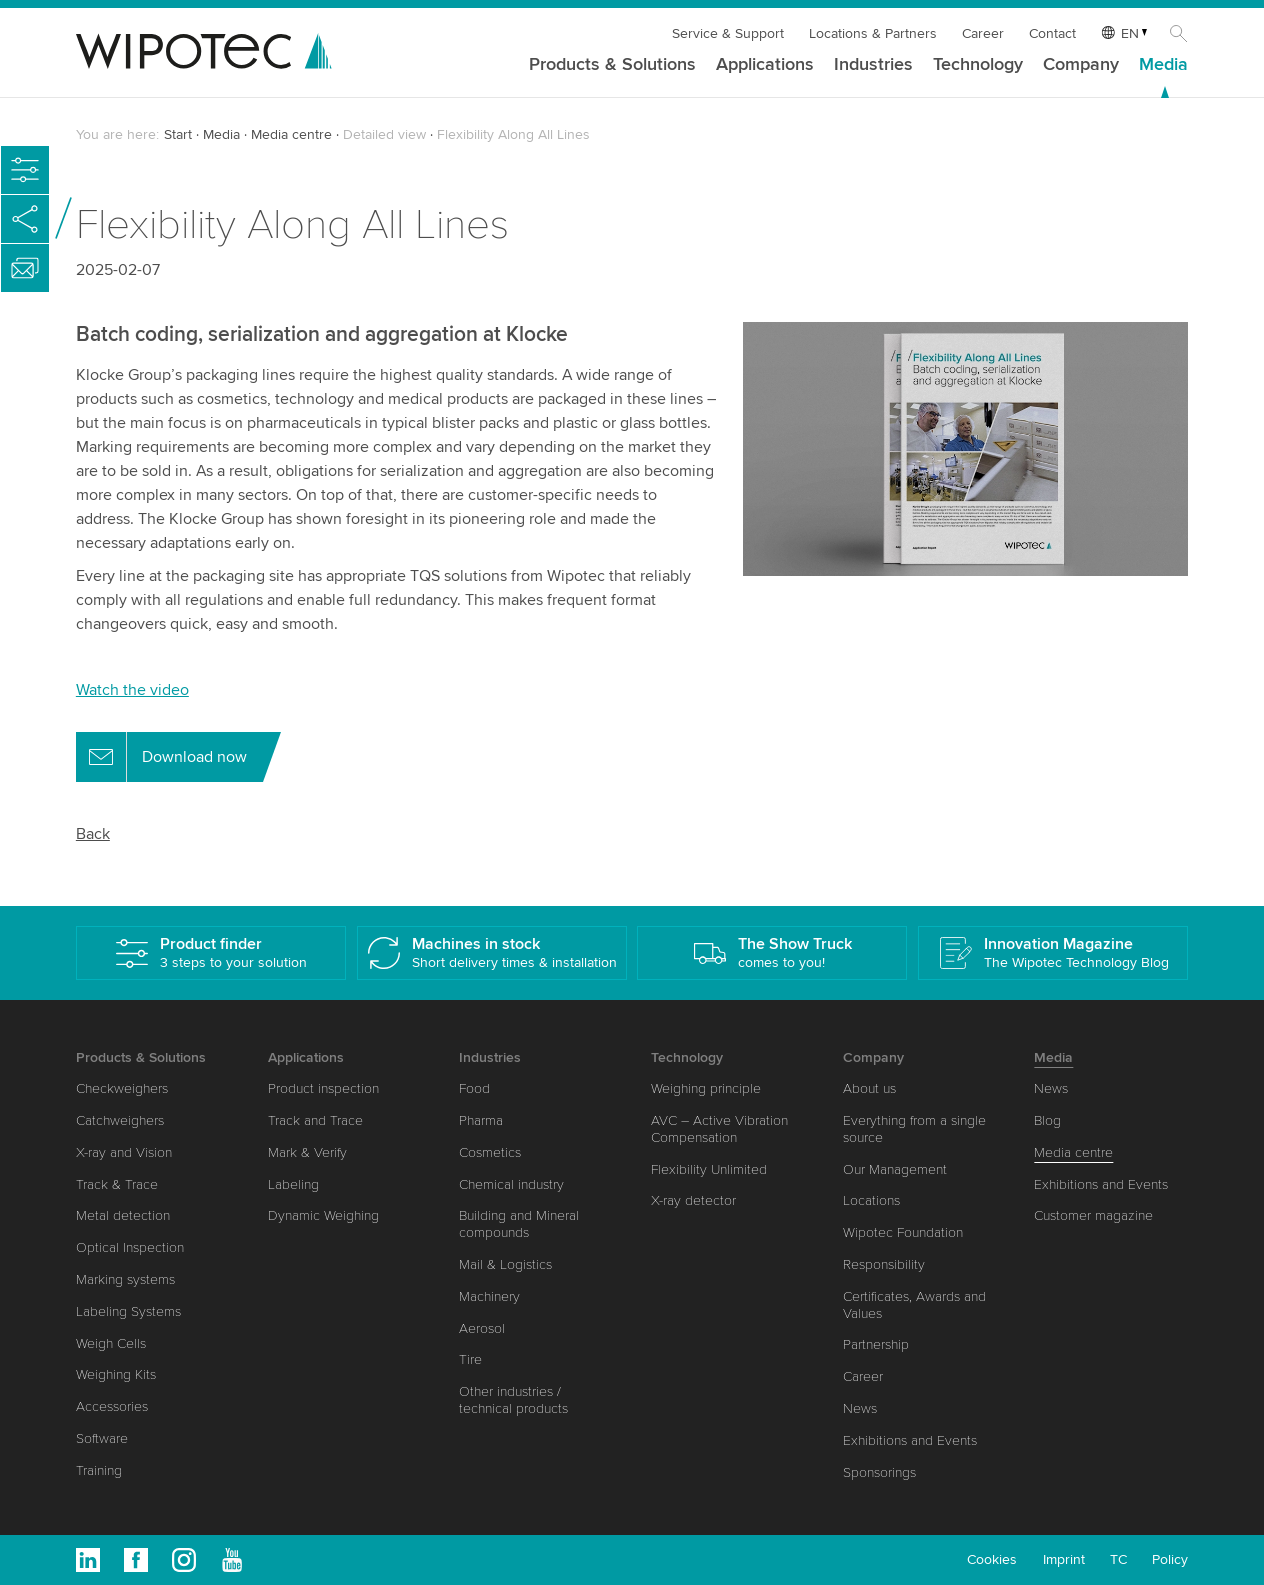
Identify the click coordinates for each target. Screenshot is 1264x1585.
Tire (470, 1359)
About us (869, 1088)
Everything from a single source (914, 1129)
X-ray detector (693, 1200)
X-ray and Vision (124, 1152)
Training (99, 1470)
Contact (1052, 33)
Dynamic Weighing (323, 1215)
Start (178, 134)
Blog (1047, 1120)
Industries (873, 65)
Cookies (992, 1559)
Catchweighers (120, 1120)
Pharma (481, 1120)
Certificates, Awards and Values (914, 1305)
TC (1118, 1559)
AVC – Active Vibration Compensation (719, 1129)
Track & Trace (117, 1184)
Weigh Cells (111, 1343)
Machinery (489, 1296)
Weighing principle (706, 1088)
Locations (871, 1200)
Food (474, 1088)
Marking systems (125, 1279)
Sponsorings (879, 1472)
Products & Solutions (612, 65)
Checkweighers (122, 1088)
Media (1163, 65)
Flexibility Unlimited (709, 1169)
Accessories (112, 1406)
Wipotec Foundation (903, 1232)
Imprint (1064, 1559)
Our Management (895, 1169)
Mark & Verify (307, 1152)
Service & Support (728, 33)
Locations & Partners (873, 33)
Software (102, 1438)
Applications (765, 65)
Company (1081, 65)
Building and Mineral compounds (519, 1224)
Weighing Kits (116, 1374)
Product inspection (323, 1088)
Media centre (291, 134)
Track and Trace (315, 1120)
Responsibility (884, 1264)
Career (983, 33)
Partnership (876, 1344)
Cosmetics (490, 1152)
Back (93, 834)
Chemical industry (511, 1184)
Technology (978, 65)
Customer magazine (1093, 1215)
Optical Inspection (130, 1247)
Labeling (293, 1184)
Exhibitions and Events (910, 1440)
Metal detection (123, 1215)
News (860, 1408)
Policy (1170, 1559)
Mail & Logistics (505, 1264)
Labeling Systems (128, 1311)
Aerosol (482, 1328)
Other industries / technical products (513, 1400)
